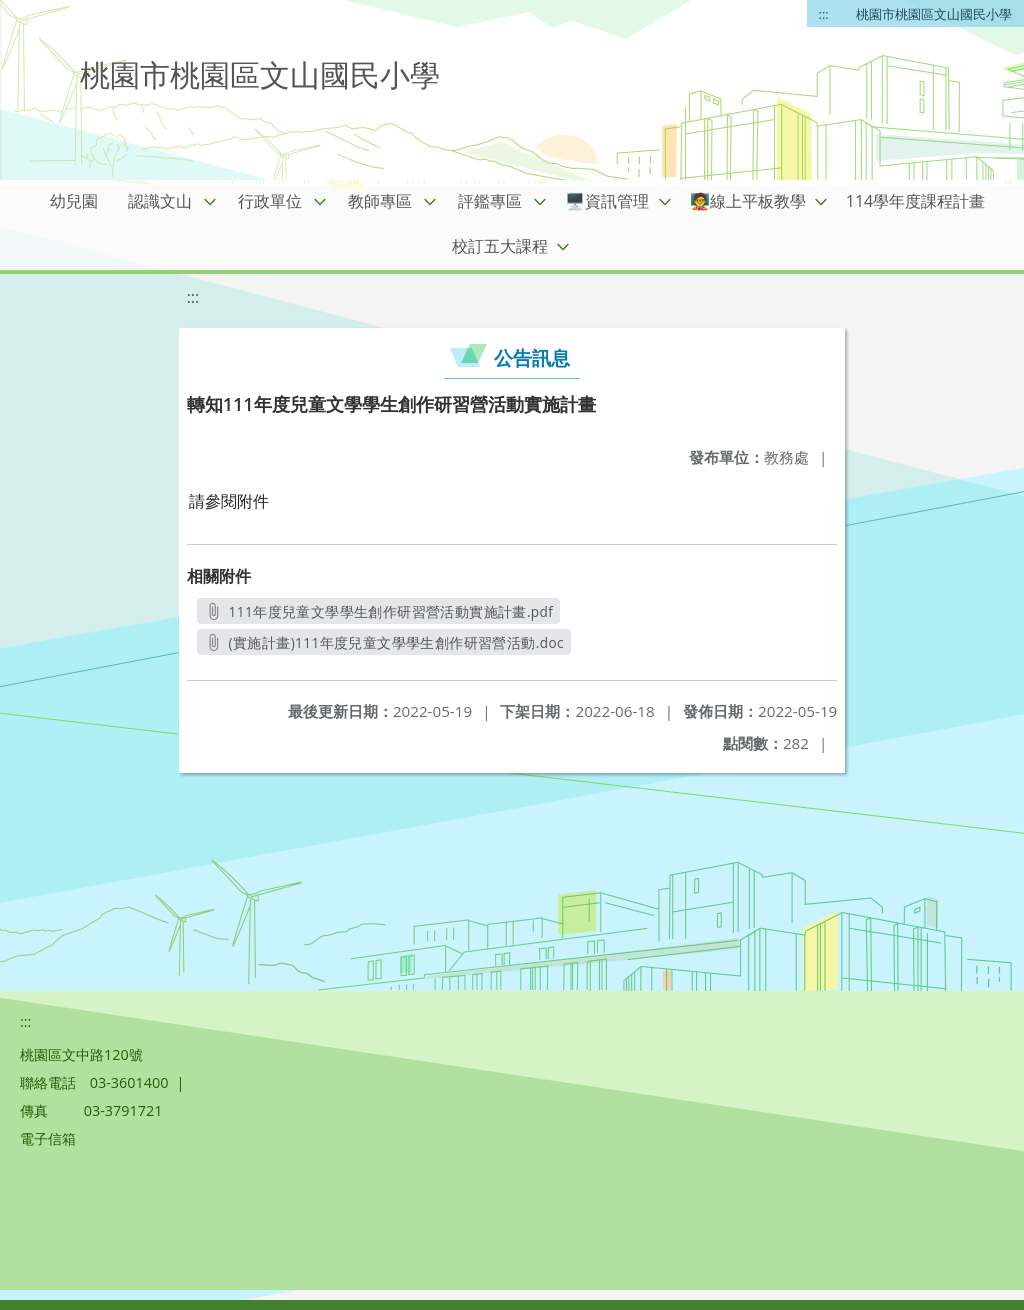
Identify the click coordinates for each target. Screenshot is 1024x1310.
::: (824, 14)
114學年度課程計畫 (915, 201)
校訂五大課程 (500, 246)
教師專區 (380, 201)
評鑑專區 (490, 201)
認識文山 (160, 201)
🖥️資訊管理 (607, 201)
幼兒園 (74, 201)
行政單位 (270, 201)
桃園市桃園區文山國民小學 (934, 14)
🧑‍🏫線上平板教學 (748, 201)
